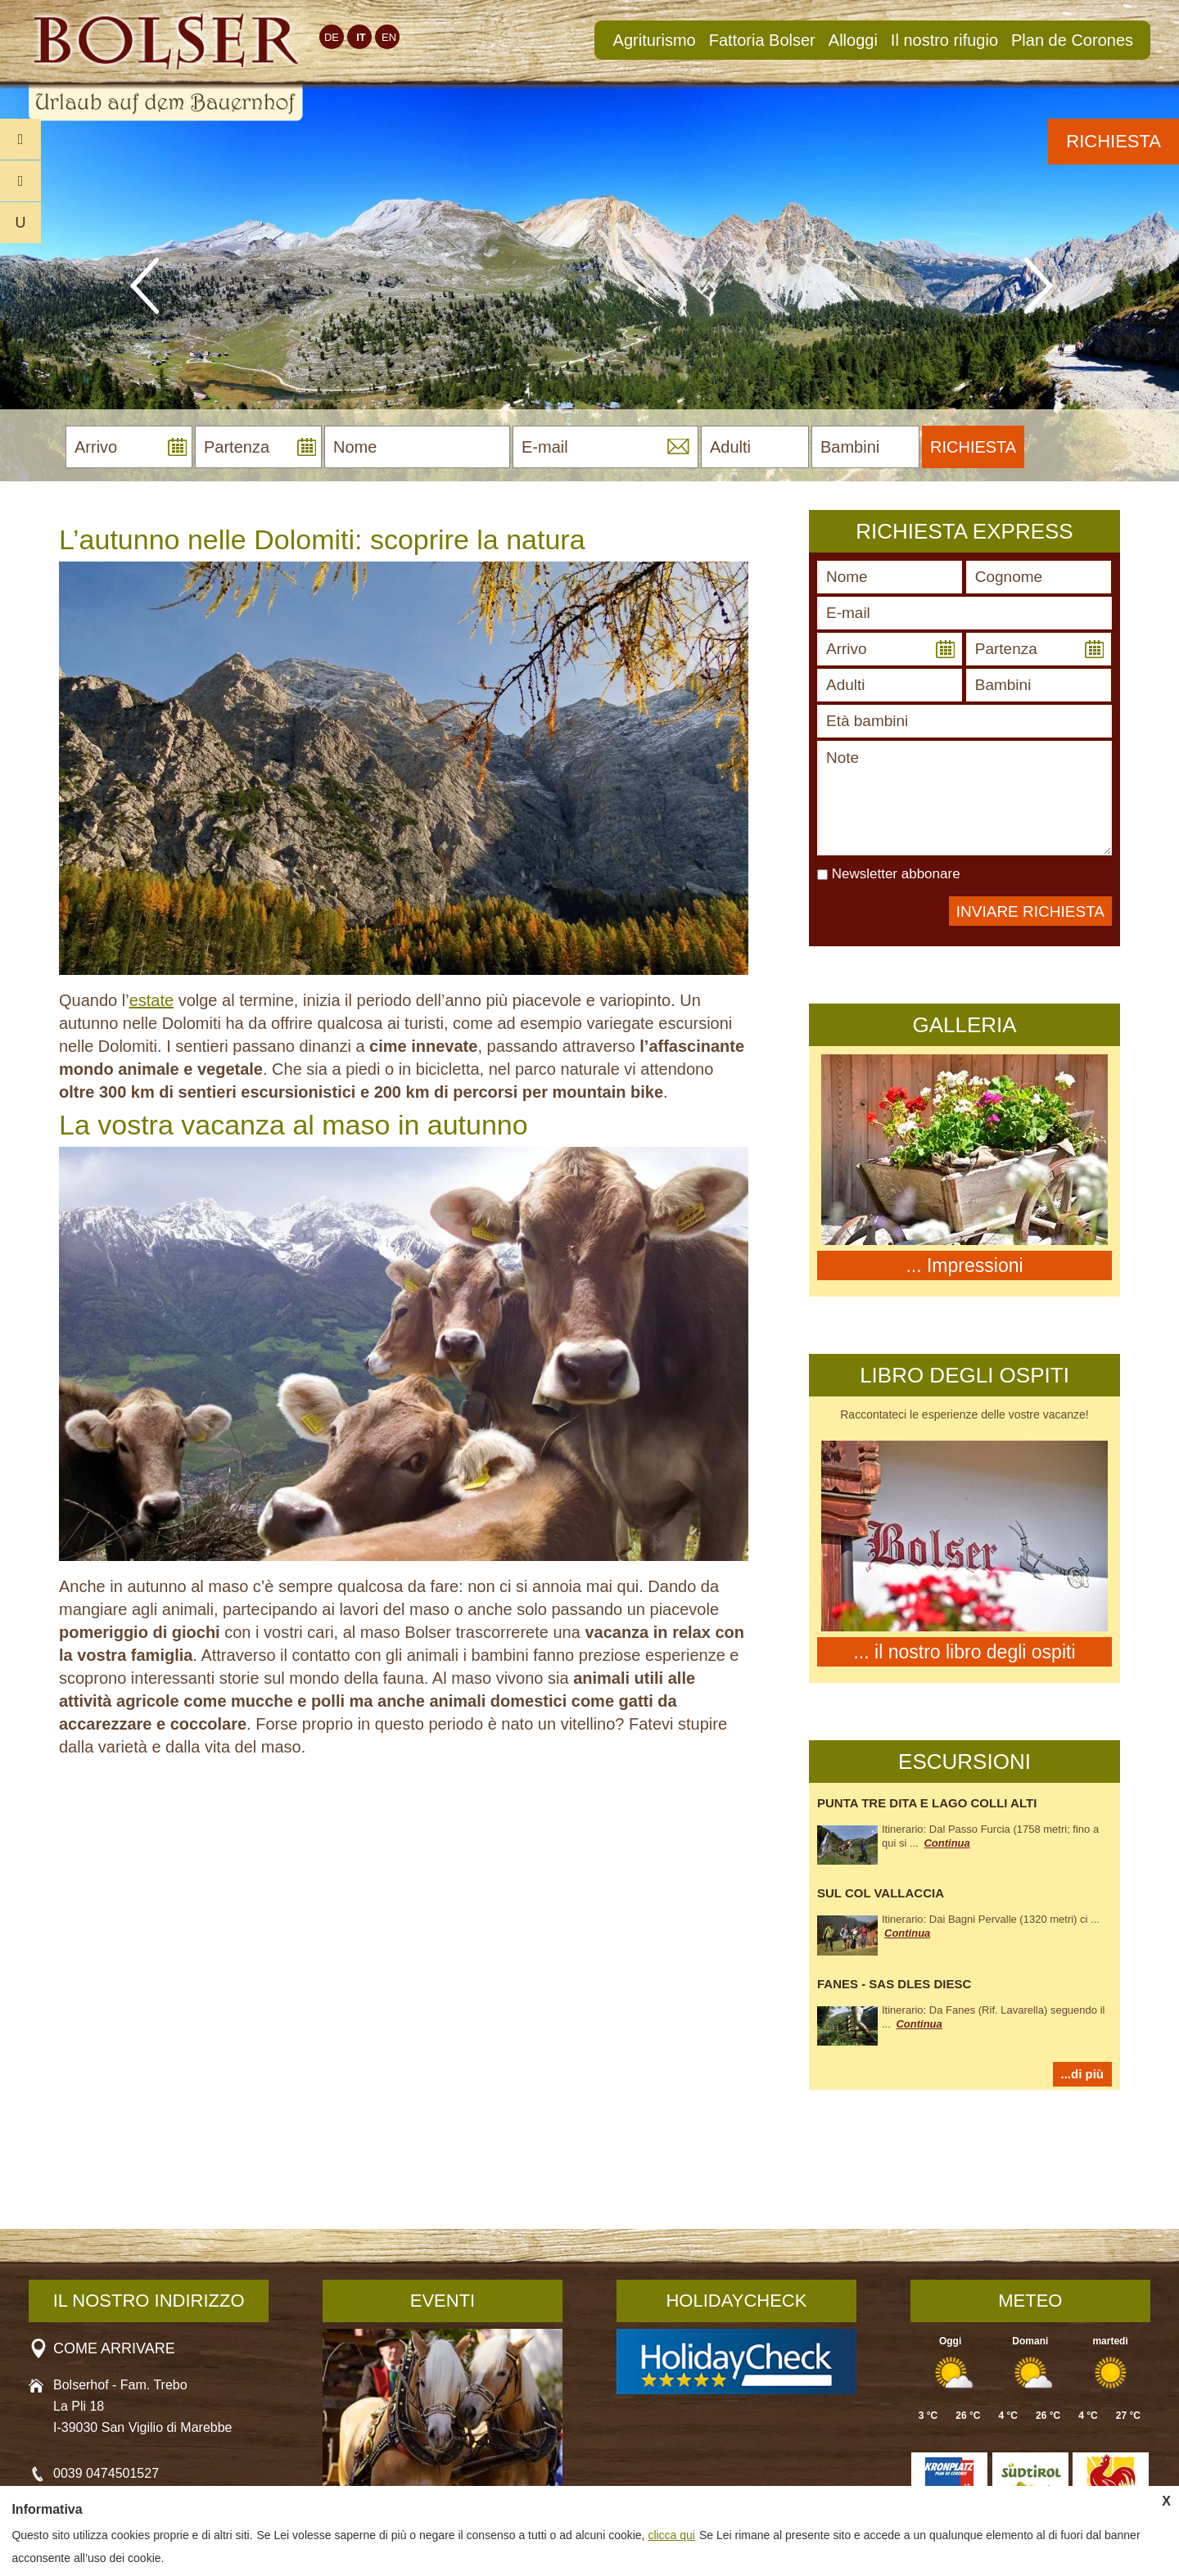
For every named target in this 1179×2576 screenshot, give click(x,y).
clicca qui (671, 2535)
